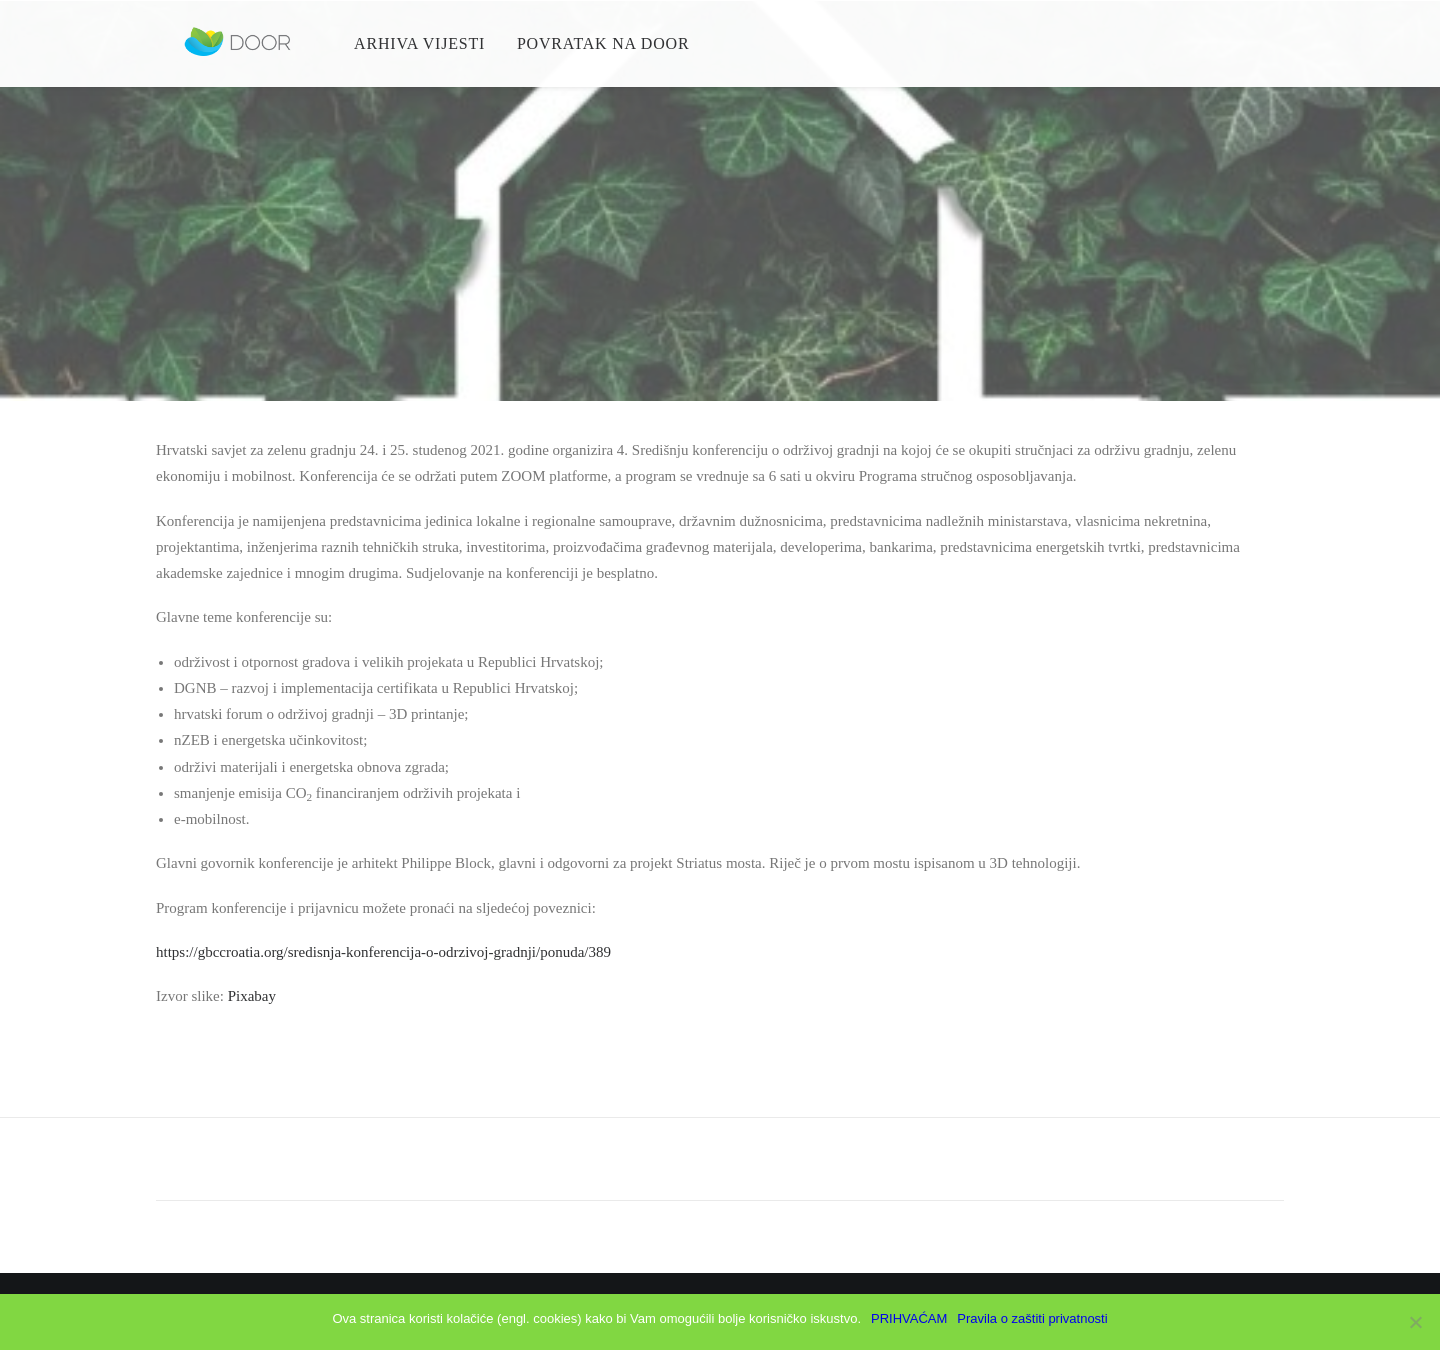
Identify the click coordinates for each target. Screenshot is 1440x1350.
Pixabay (252, 996)
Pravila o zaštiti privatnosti (1032, 1318)
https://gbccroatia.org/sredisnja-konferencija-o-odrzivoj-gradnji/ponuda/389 (383, 952)
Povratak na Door (600, 49)
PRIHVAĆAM (909, 1318)
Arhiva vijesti (416, 49)
